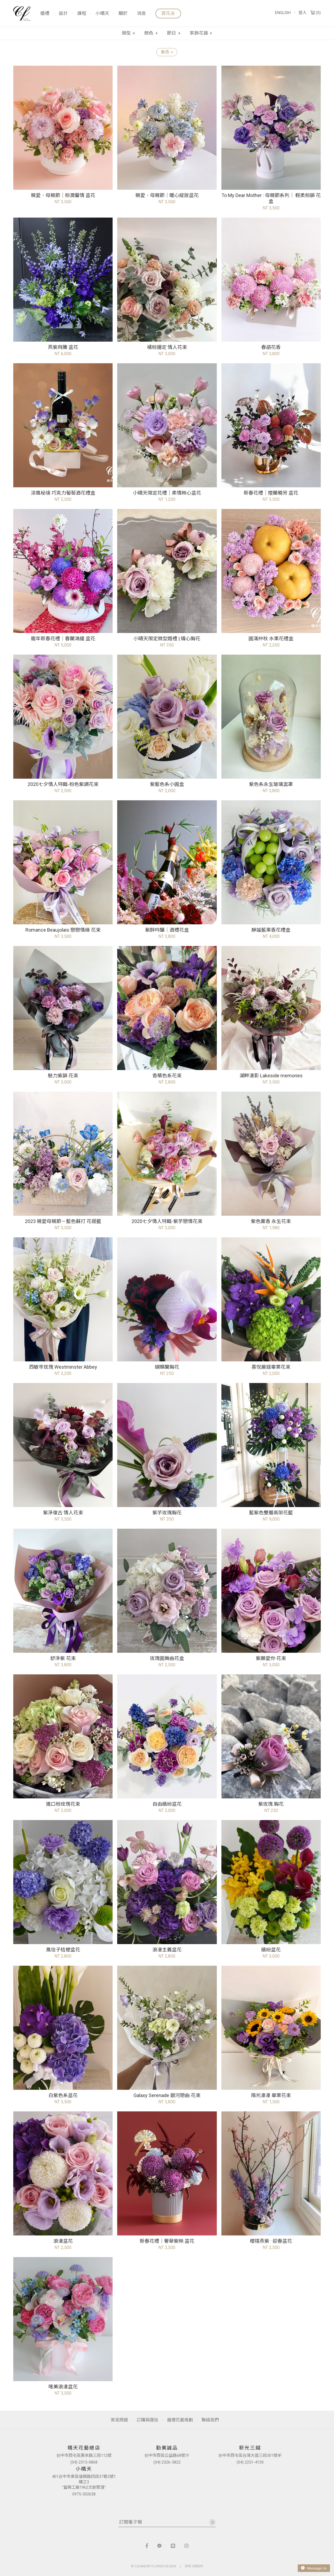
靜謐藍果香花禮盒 (270, 930)
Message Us (314, 2568)
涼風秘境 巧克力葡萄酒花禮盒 (63, 493)
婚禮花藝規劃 (180, 2419)
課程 (81, 13)
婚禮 (45, 13)
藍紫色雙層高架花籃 (271, 1512)
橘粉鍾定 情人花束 (167, 347)
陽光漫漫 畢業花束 (271, 2095)
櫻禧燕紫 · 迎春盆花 (271, 2241)
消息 (141, 13)
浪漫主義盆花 (167, 1949)
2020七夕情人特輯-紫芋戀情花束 (167, 1221)
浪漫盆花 (63, 2241)
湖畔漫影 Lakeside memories (271, 1075)
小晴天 (102, 13)
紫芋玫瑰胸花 (167, 1512)
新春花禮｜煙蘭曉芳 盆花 (271, 493)
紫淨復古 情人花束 (63, 1512)
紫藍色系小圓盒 (167, 784)
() (315, 13)
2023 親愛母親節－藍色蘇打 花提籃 (63, 1221)
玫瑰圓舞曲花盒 (167, 1658)
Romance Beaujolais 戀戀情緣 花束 (63, 930)
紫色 (167, 52)
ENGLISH (283, 13)
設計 (63, 13)
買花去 (168, 13)
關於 (123, 13)
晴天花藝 (22, 13)
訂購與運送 (147, 2419)
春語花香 (271, 347)
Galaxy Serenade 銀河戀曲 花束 (167, 2095)
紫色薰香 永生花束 (271, 1221)
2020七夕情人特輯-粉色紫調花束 (63, 784)
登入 (303, 13)
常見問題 (119, 2419)
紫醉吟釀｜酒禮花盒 (167, 930)
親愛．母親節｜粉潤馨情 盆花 (63, 195)
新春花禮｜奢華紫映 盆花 (167, 2241)
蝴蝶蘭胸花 (167, 1367)
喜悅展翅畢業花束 (270, 1367)
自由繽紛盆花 (167, 1804)
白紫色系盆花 (63, 2095)
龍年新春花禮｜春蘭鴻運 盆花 (63, 638)
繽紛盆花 (271, 1949)
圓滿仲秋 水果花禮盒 (270, 638)
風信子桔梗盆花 (63, 1949)
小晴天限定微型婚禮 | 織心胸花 (166, 638)
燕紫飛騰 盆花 (63, 347)
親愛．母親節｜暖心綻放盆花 (167, 195)
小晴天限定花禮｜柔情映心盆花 (167, 493)
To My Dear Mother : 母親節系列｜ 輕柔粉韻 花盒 (271, 198)
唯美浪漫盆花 (63, 2387)
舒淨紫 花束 (63, 1658)
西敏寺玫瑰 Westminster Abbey (63, 1367)
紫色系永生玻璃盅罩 (271, 784)
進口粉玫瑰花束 (63, 1804)
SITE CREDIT (194, 2566)
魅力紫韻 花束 (63, 1075)
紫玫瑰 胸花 (271, 1804)
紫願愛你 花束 (271, 1658)
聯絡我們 (210, 2419)
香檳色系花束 (167, 1075)
